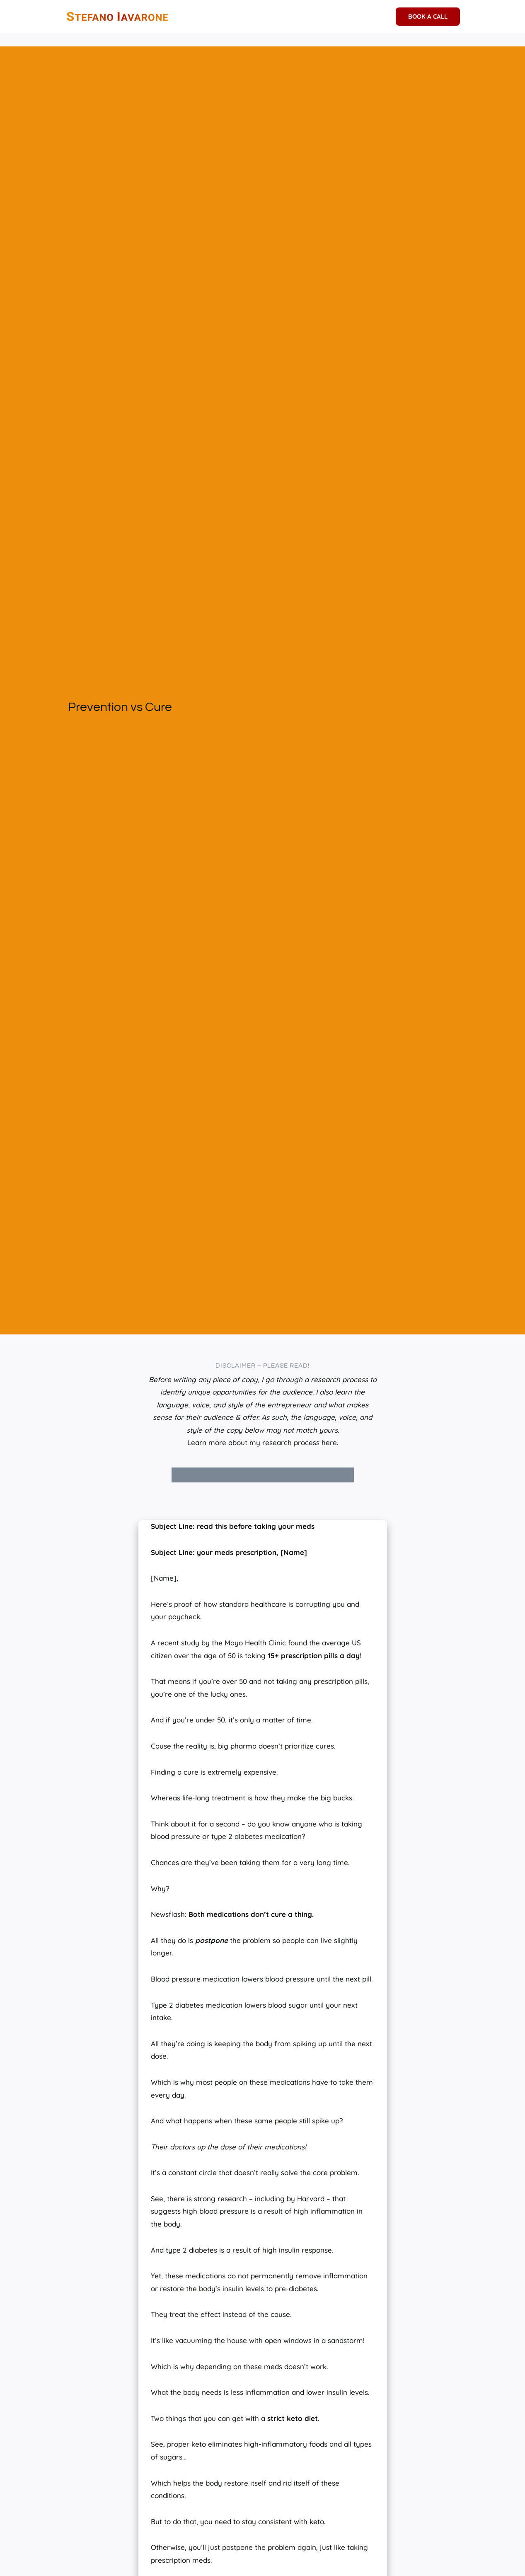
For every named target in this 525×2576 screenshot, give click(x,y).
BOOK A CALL (428, 16)
